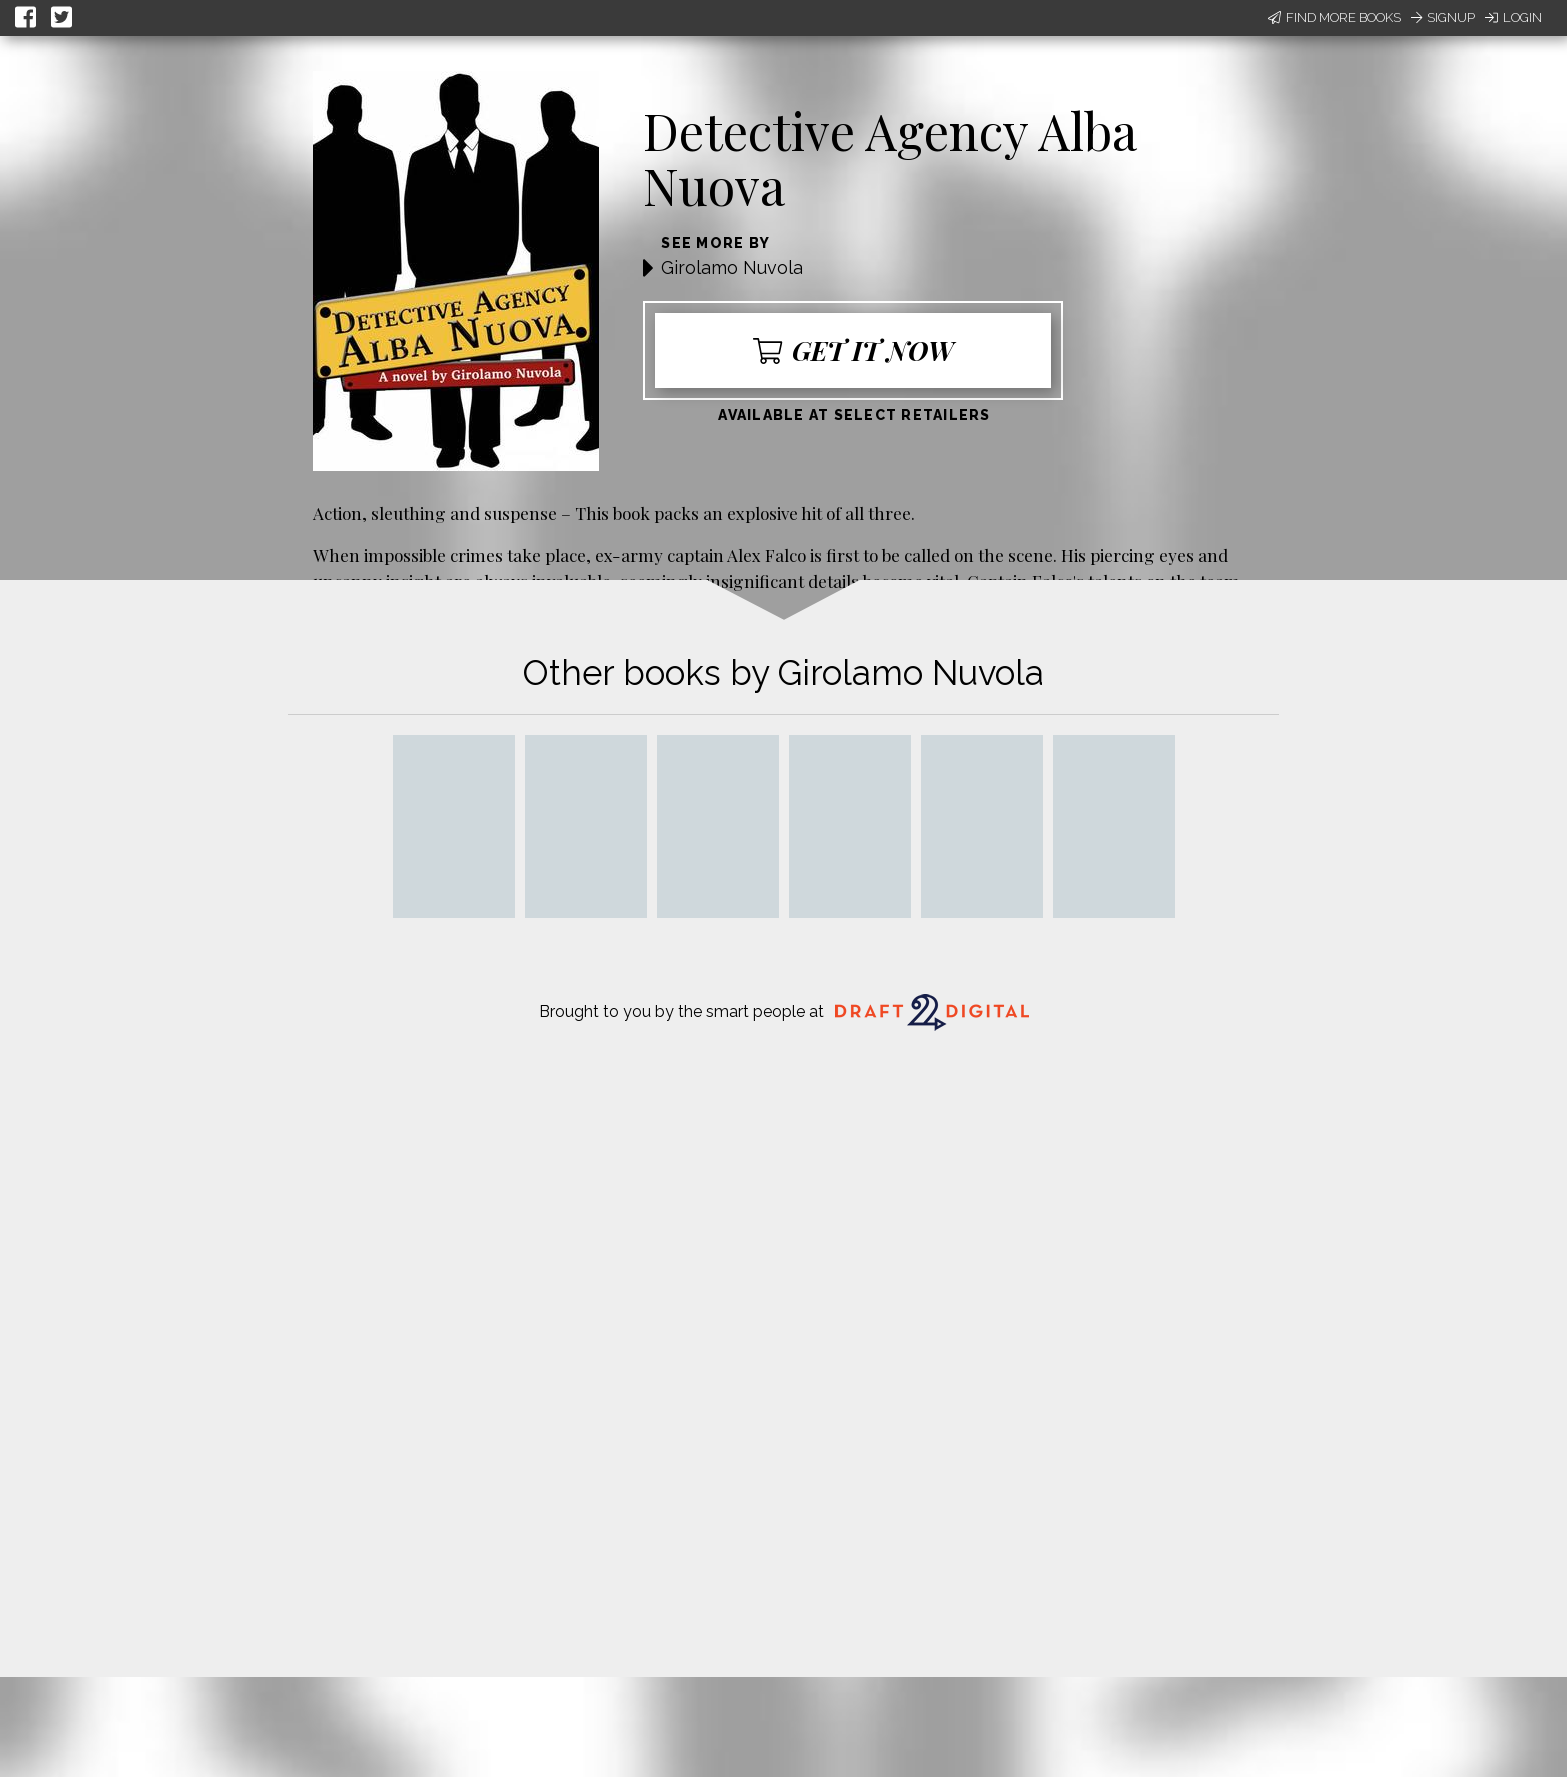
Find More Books (1334, 17)
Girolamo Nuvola (732, 267)
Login (1513, 17)
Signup (1443, 17)
